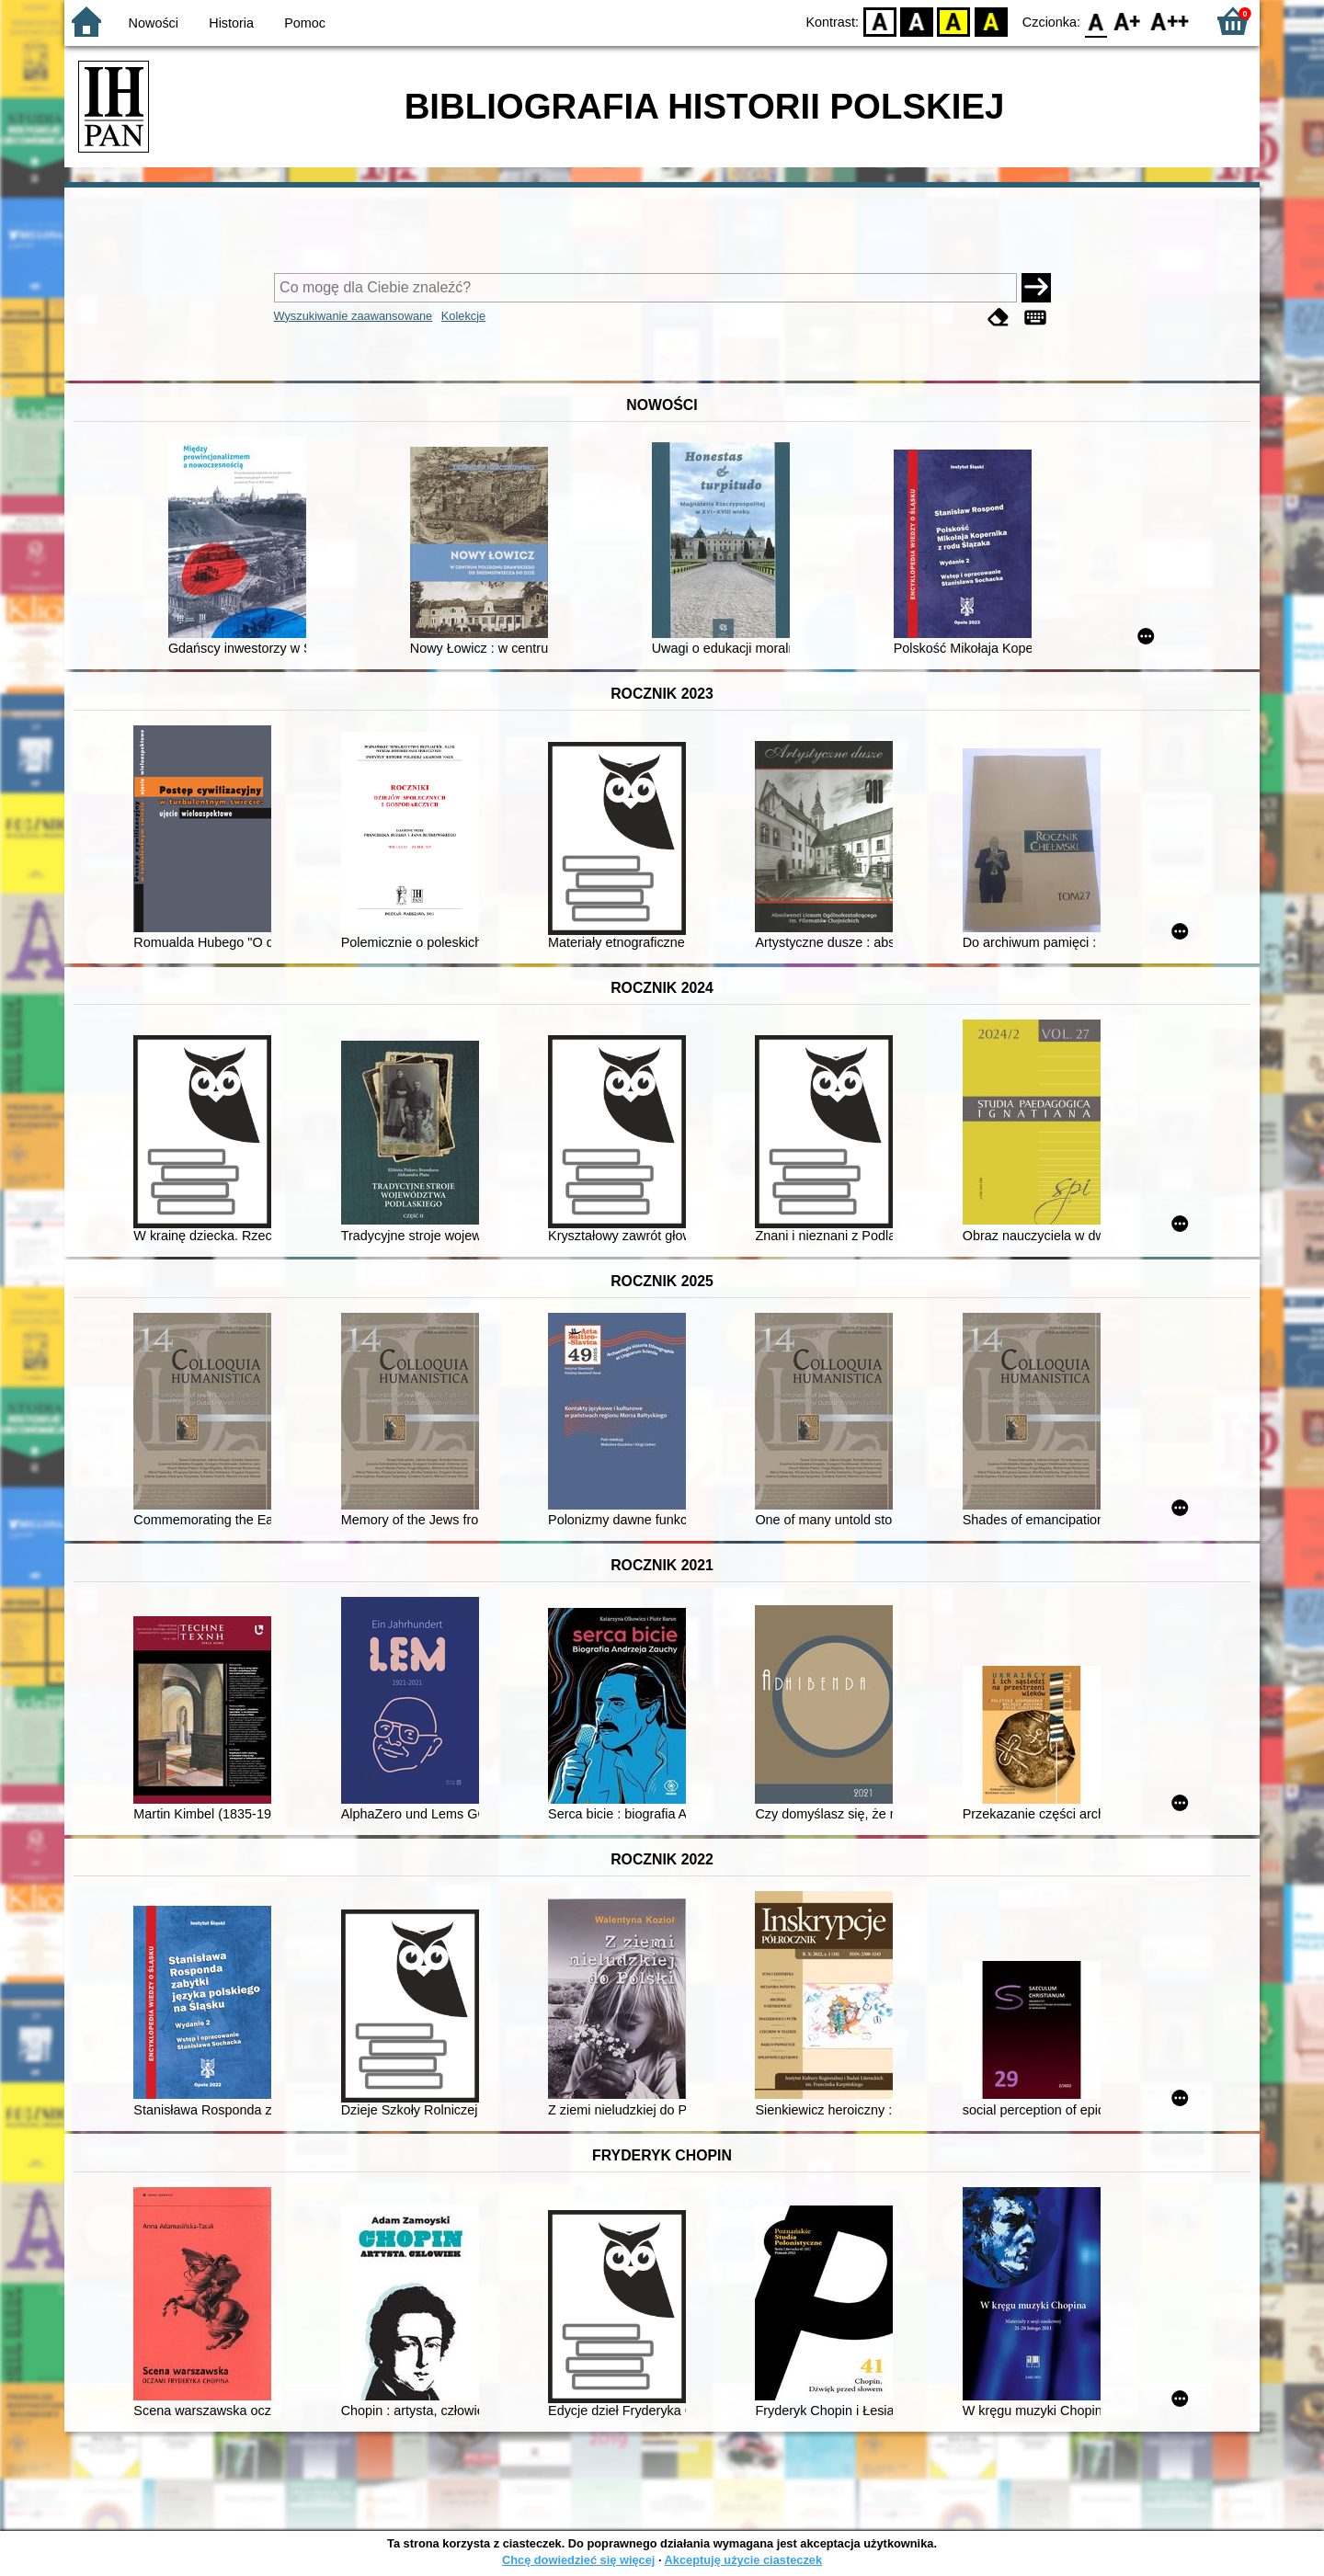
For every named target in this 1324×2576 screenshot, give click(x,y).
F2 (1170, 20)
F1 (1127, 20)
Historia (231, 23)
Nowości (153, 23)
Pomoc (304, 23)
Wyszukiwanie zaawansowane (353, 316)
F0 (1095, 20)
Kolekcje (463, 316)
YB (954, 20)
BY (990, 20)
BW (917, 20)
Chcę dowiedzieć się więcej (578, 2560)
